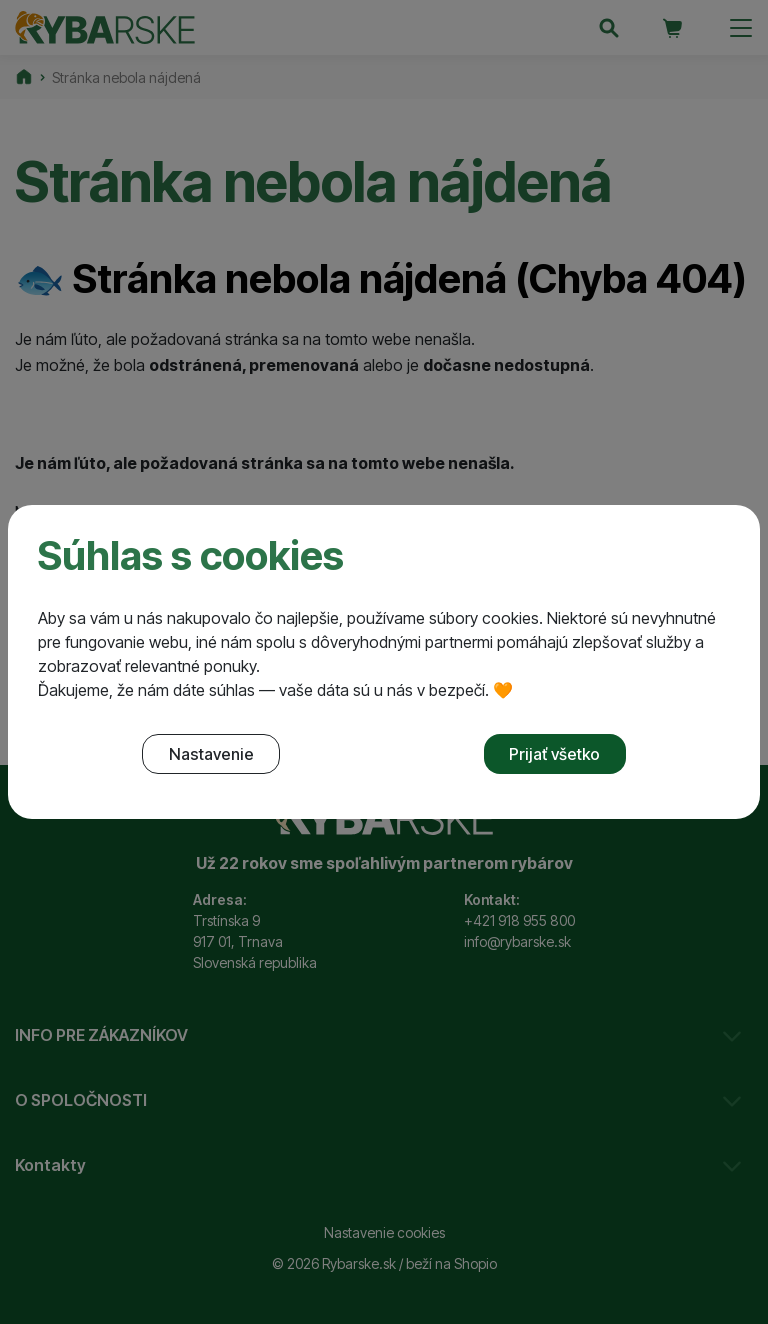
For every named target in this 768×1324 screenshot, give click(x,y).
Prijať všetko (554, 754)
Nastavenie (211, 754)
